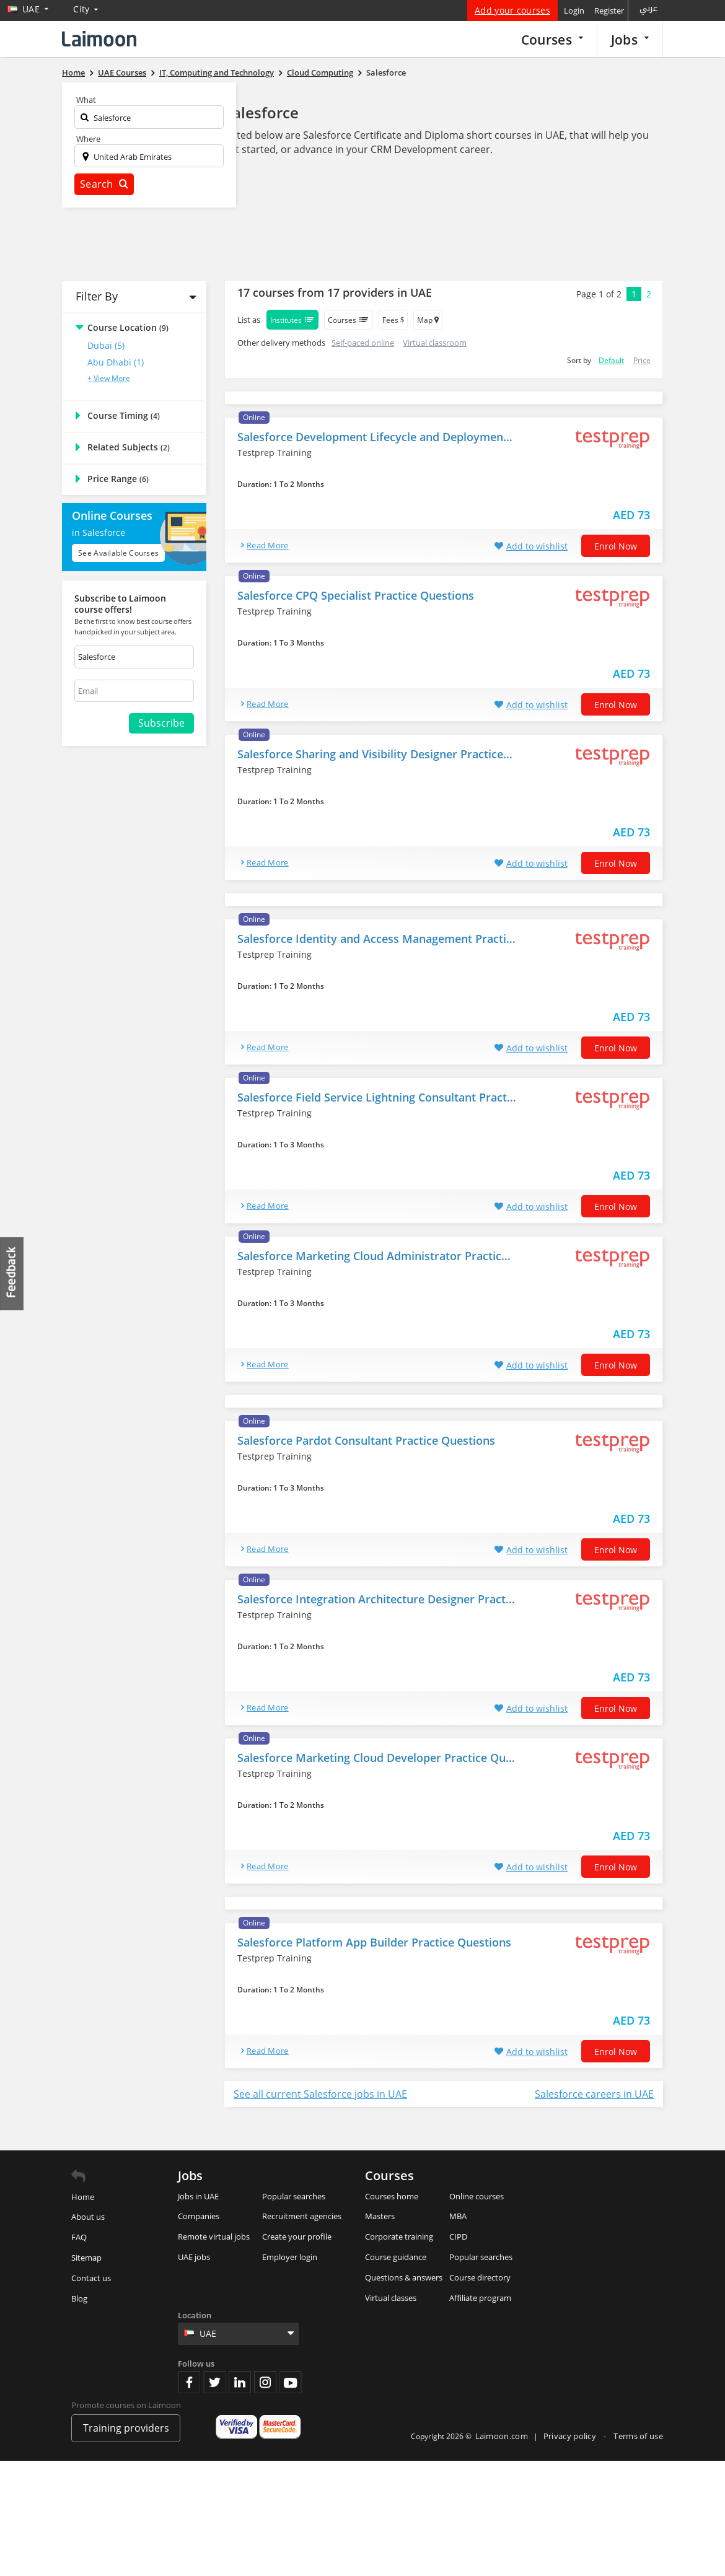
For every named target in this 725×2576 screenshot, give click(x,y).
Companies (198, 2216)
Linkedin (240, 2382)
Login (574, 10)
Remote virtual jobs (214, 2236)
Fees (393, 320)
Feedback (12, 1273)
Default (611, 360)
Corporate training (399, 2236)
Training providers (126, 2428)
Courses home (391, 2196)
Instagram (265, 2382)
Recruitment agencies (301, 2216)
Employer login (289, 2257)
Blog (79, 2298)
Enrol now (615, 546)
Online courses (476, 2196)
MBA (458, 2216)
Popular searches (293, 2196)
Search (104, 184)
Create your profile (297, 2236)
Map (428, 320)
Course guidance (395, 2257)
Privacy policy (571, 2436)
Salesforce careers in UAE (594, 2094)
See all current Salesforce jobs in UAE (320, 2094)
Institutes (292, 319)
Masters (380, 2216)
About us (88, 2216)
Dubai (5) (106, 345)
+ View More (108, 378)
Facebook (189, 2382)
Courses (552, 39)
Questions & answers (403, 2277)
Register (609, 10)
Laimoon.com (501, 2436)
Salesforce (261, 112)
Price (642, 360)
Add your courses (512, 10)
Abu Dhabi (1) (115, 362)
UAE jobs (194, 2257)
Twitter (214, 2382)
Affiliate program (480, 2297)
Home (82, 2196)
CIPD (458, 2236)
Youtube (290, 2382)
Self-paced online (363, 342)
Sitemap (86, 2257)
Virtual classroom (435, 342)
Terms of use (638, 2436)
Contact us (91, 2278)
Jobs (630, 39)
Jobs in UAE (198, 2196)
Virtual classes (390, 2297)
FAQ (79, 2237)
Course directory (480, 2277)
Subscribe (161, 723)
